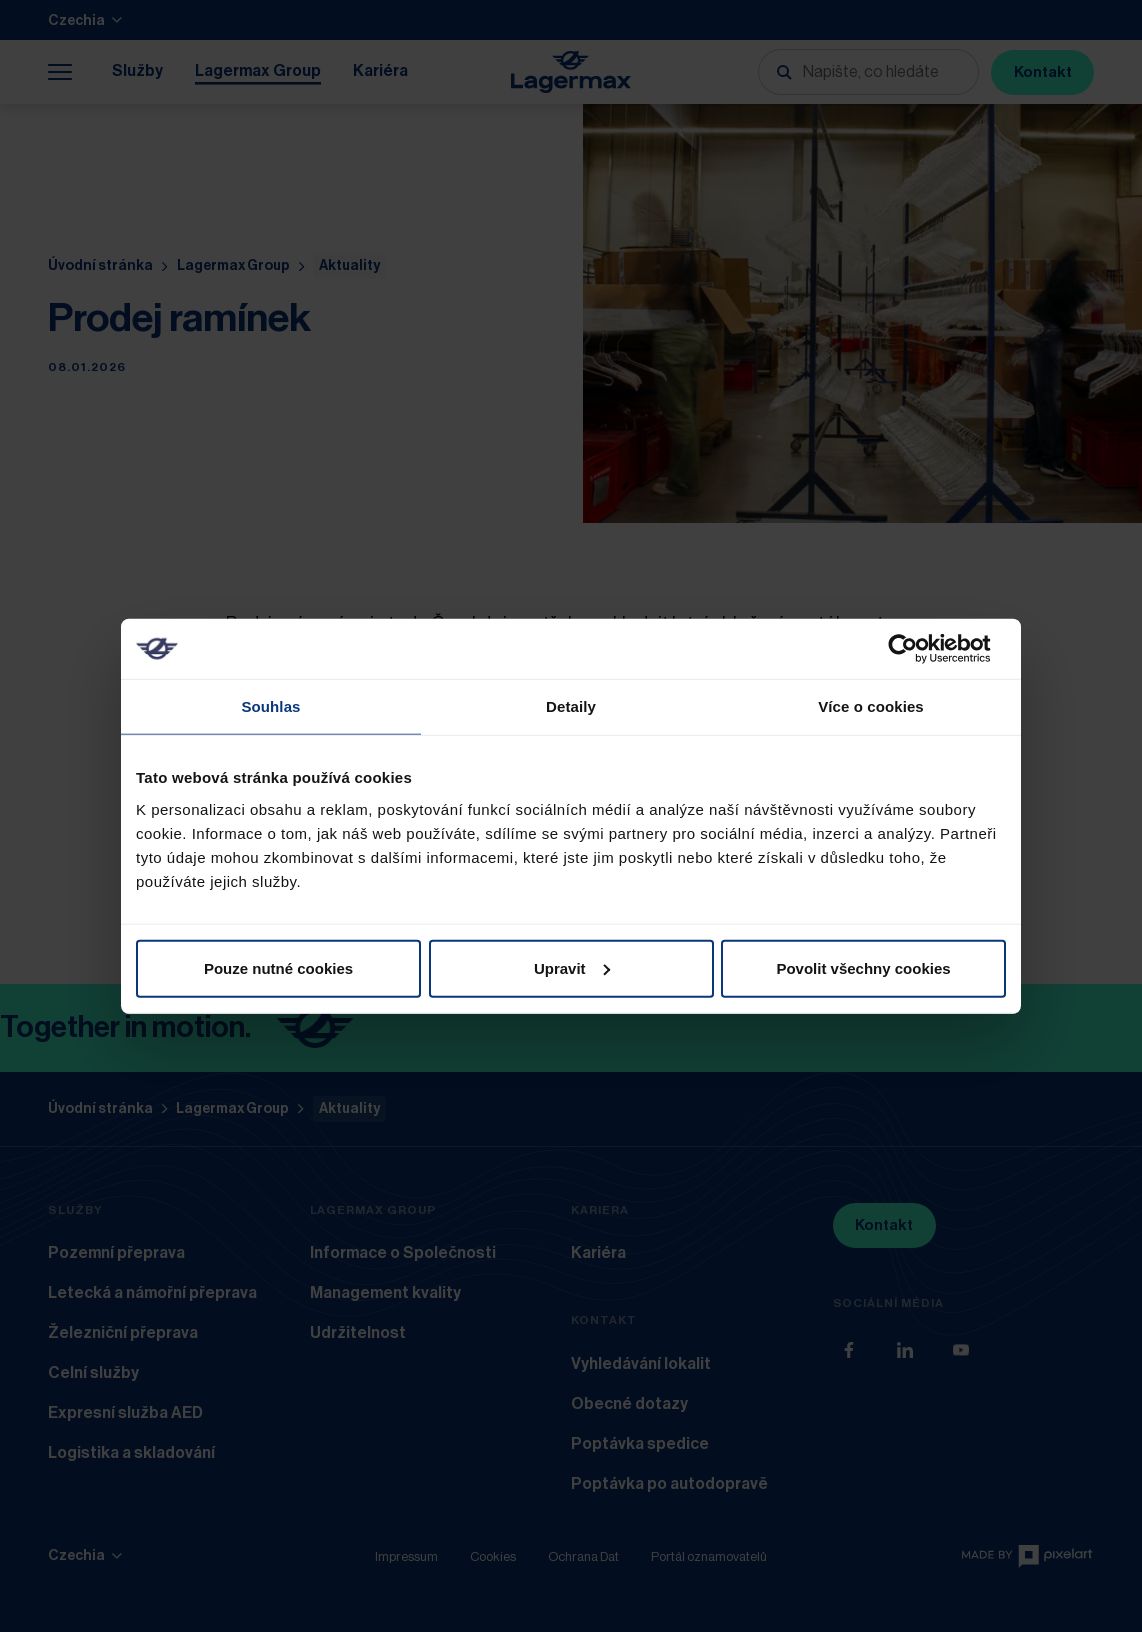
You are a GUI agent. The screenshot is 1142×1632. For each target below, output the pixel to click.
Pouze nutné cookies (278, 967)
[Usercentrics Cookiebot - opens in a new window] (918, 649)
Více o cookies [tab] (871, 706)
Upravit (572, 967)
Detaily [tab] (571, 706)
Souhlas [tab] (270, 706)
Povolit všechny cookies (863, 967)
